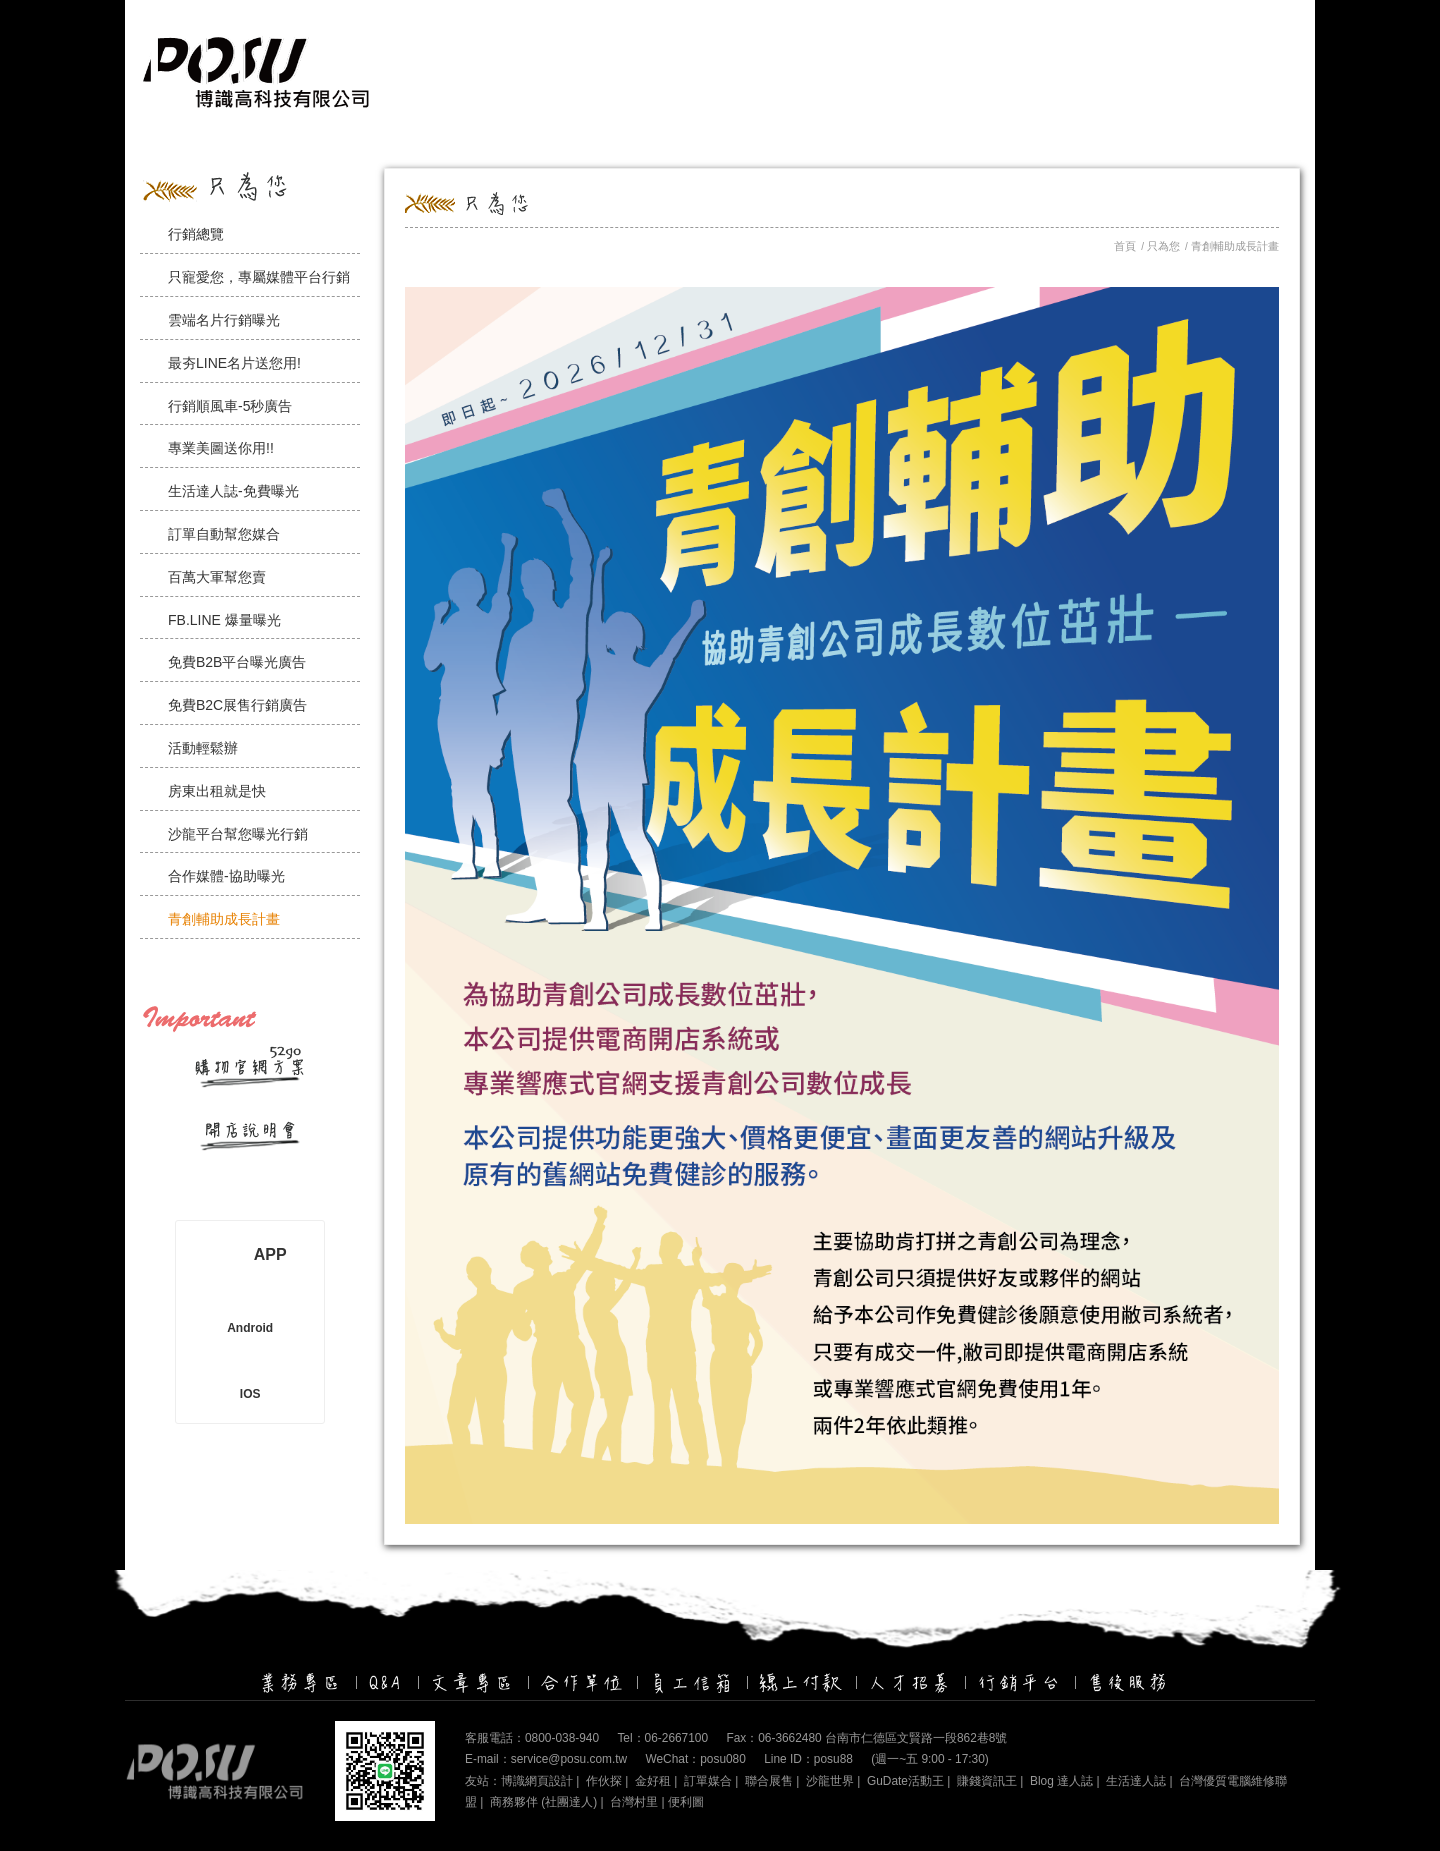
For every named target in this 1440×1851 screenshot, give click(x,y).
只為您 (1163, 246)
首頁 (1125, 246)
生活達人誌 (1136, 1781)
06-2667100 (676, 1738)
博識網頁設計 (537, 1781)
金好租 (653, 1781)
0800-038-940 (562, 1738)
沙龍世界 (830, 1781)
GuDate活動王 (905, 1781)
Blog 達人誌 (1061, 1781)
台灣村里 (634, 1802)
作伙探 (604, 1781)
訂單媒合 (708, 1781)
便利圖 (686, 1802)
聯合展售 (769, 1781)
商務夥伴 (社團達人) (543, 1802)
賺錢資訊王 (987, 1781)
